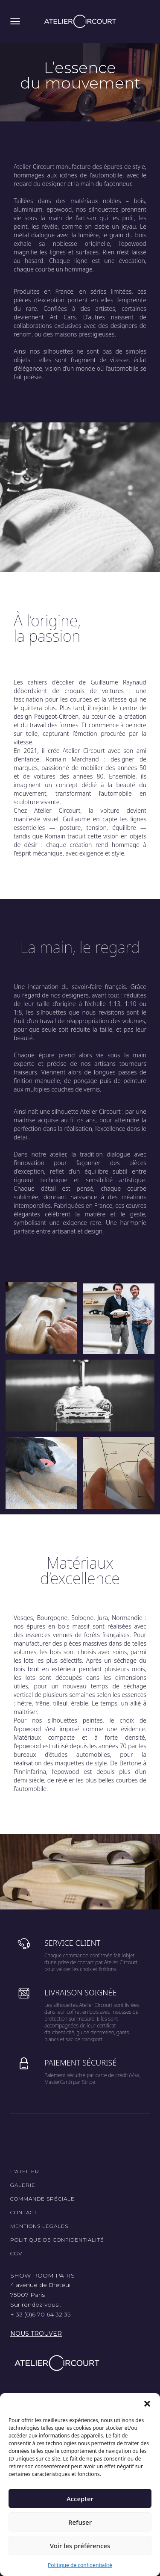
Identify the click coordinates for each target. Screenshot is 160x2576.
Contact (23, 2212)
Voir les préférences (80, 2545)
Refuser (80, 2522)
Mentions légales (39, 2226)
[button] (147, 2403)
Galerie (22, 2185)
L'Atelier (24, 2171)
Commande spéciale (42, 2198)
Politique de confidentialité (80, 2565)
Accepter (80, 2498)
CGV (16, 2253)
